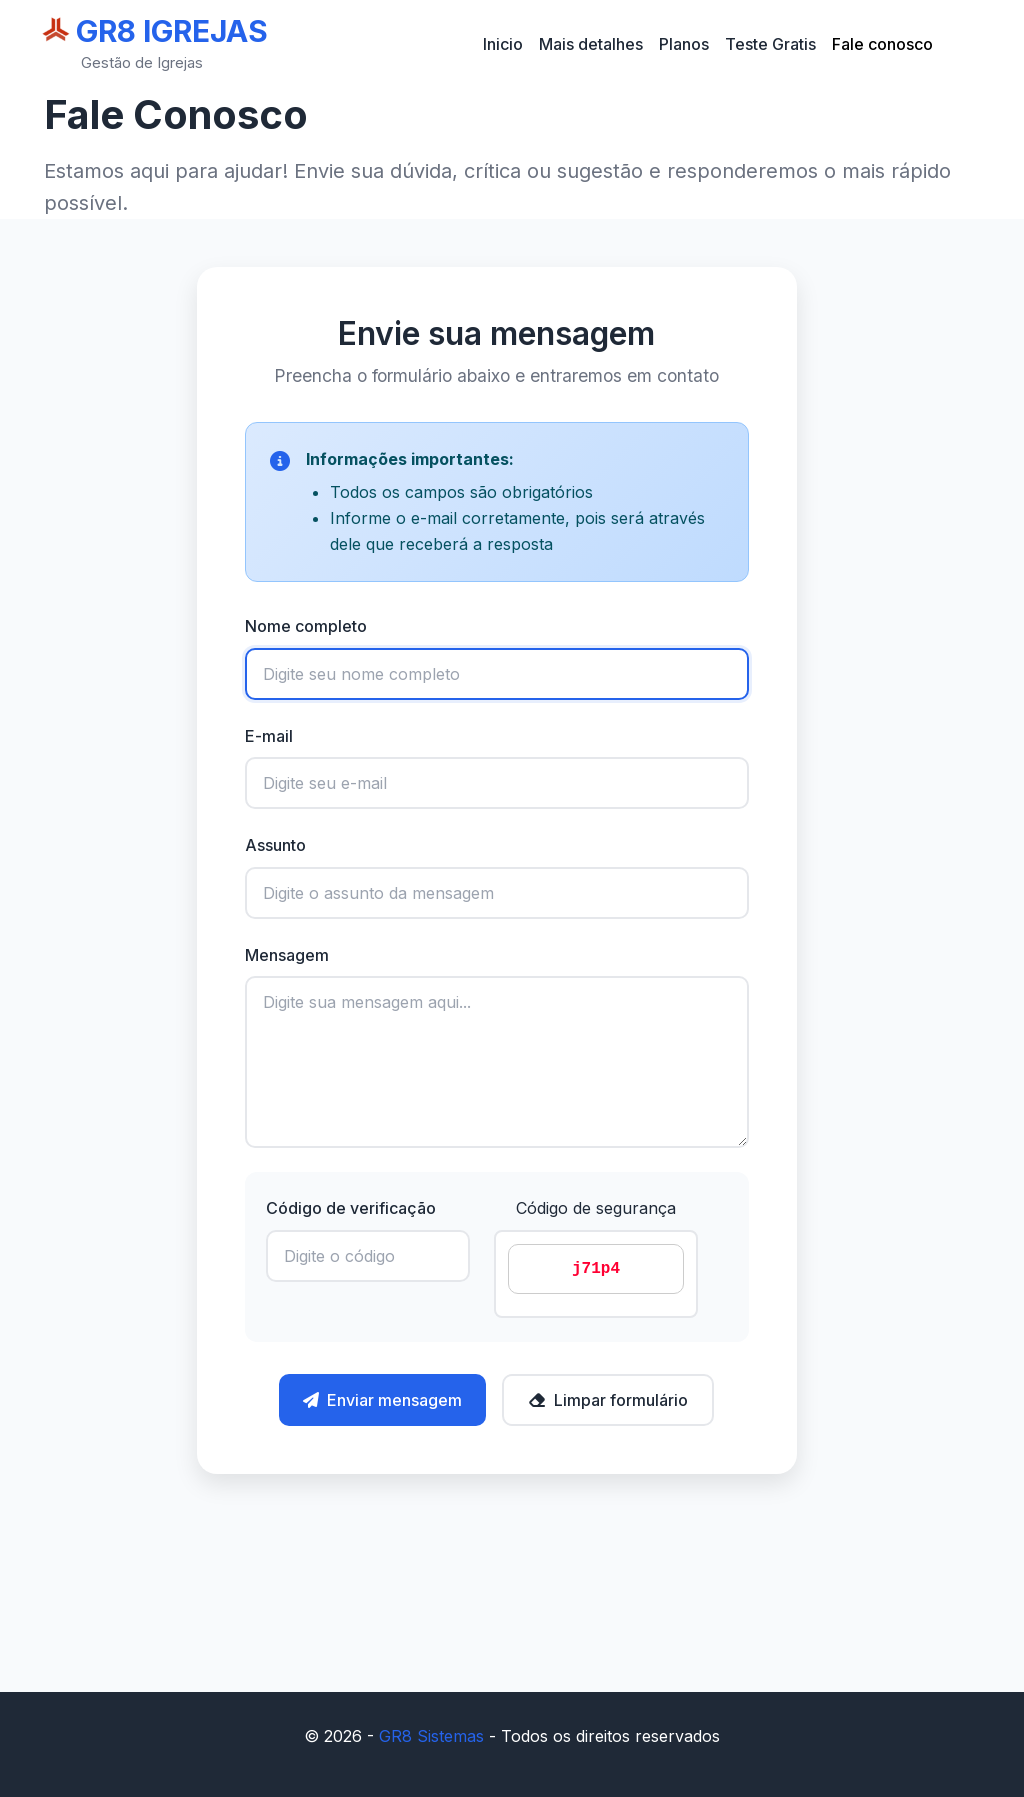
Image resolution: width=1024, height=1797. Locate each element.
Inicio (503, 44)
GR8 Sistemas (431, 1736)
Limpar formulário (608, 1400)
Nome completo (306, 626)
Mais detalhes (591, 44)
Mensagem (287, 955)
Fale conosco (882, 44)
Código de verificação (351, 1208)
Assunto (275, 845)
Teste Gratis (770, 44)
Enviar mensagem (382, 1400)
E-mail (269, 736)
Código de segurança (596, 1208)
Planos (684, 44)
